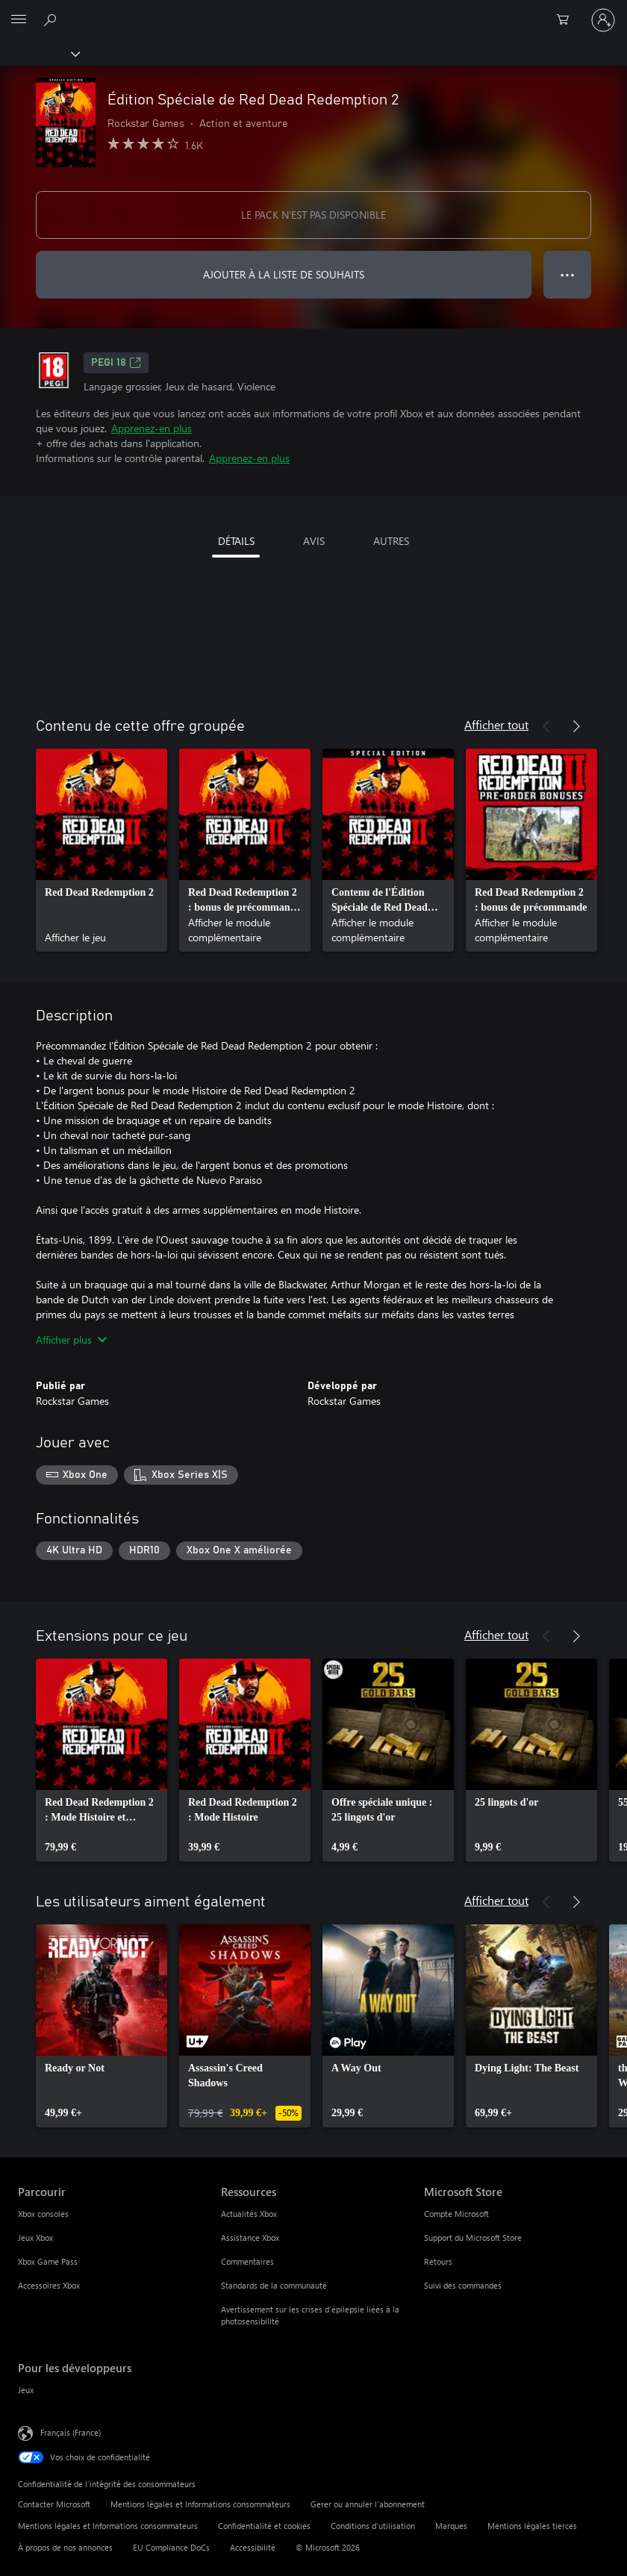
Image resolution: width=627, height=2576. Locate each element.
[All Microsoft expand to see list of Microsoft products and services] (19, 20)
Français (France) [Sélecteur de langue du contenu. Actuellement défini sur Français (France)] (70, 2432)
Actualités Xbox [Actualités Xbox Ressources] (249, 2213)
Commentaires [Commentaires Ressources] (247, 2261)
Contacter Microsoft (54, 2504)
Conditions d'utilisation (373, 2525)
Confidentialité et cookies (264, 2525)
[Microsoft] (312, 11)
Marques (451, 2525)
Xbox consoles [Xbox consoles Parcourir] (43, 2213)
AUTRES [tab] (391, 541)
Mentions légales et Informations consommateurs (200, 2504)
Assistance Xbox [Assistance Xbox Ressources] (250, 2237)
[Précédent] (546, 726)
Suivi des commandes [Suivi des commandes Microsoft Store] (463, 2285)
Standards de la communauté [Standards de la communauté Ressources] (274, 2285)
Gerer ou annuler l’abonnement (368, 2504)
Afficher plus (71, 1339)
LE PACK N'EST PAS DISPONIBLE (313, 215)
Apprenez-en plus (151, 428)
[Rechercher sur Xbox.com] (52, 19)
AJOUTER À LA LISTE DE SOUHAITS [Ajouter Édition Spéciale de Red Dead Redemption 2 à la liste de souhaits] (283, 274)
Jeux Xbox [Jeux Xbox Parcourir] (35, 2237)
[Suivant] (576, 726)
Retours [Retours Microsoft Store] (438, 2261)
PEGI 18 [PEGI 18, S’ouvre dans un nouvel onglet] (116, 363)
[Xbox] (39, 53)
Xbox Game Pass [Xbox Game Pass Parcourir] (48, 2261)
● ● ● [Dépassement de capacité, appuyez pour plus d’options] (568, 274)
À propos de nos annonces (65, 2547)
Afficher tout (496, 724)
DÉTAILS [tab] (236, 541)
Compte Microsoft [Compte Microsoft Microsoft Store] (456, 2213)
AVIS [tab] (314, 541)
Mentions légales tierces (532, 2525)
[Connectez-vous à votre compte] (603, 20)
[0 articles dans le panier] (567, 20)
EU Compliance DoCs (171, 2547)
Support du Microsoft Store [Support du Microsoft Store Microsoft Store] (473, 2237)
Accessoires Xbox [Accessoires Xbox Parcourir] (49, 2285)
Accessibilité (252, 2547)
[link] (101, 850)
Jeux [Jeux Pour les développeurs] (26, 2390)
